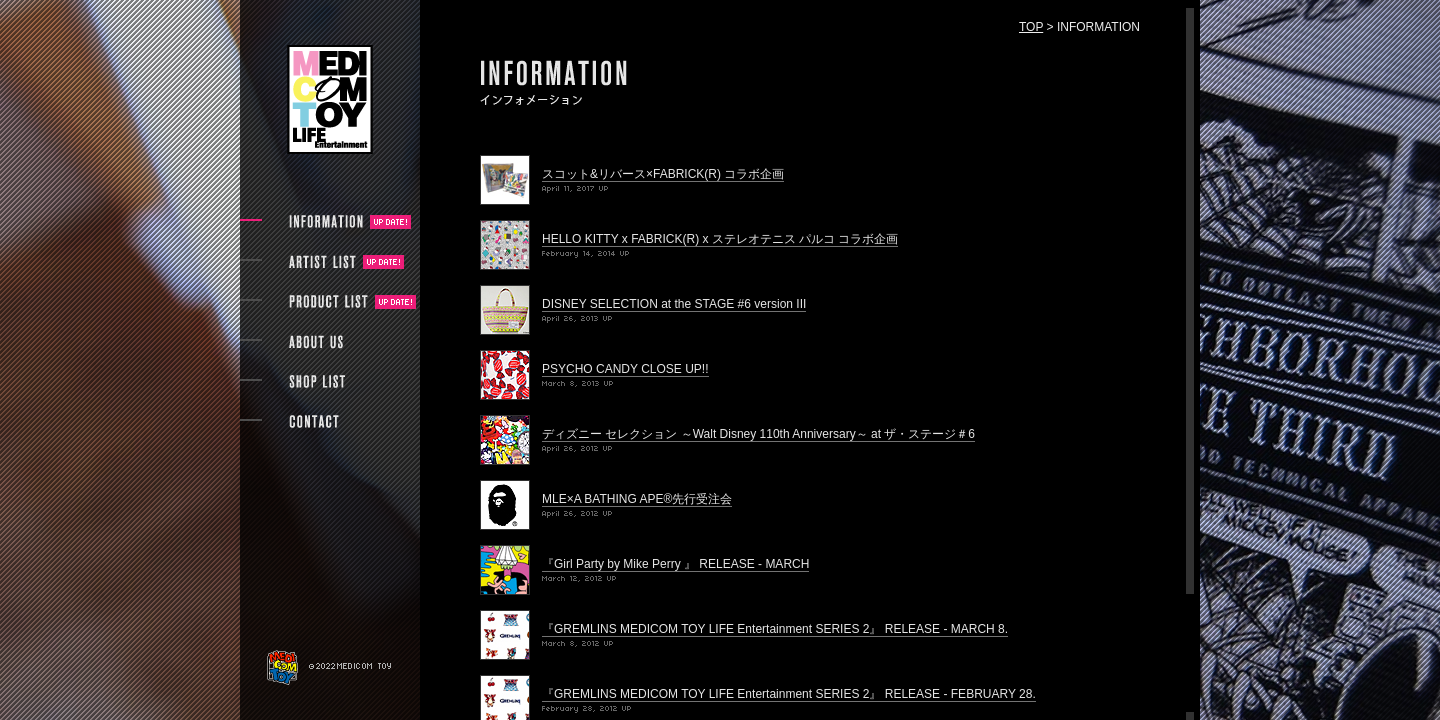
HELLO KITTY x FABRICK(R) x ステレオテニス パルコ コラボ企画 (720, 239)
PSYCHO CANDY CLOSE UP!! (625, 369)
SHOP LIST (316, 382)
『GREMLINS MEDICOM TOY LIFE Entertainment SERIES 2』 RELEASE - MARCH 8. (775, 629)
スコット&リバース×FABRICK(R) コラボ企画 (663, 174)
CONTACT (313, 422)
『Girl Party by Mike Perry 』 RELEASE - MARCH (675, 564)
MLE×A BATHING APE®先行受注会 (637, 499)
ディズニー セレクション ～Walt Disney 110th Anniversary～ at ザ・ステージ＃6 (758, 434)
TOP (1031, 27)
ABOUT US (315, 342)
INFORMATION (326, 222)
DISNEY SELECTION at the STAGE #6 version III (674, 304)
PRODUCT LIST (328, 302)
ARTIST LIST (326, 262)
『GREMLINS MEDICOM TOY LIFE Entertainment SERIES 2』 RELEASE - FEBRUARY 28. (789, 694)
